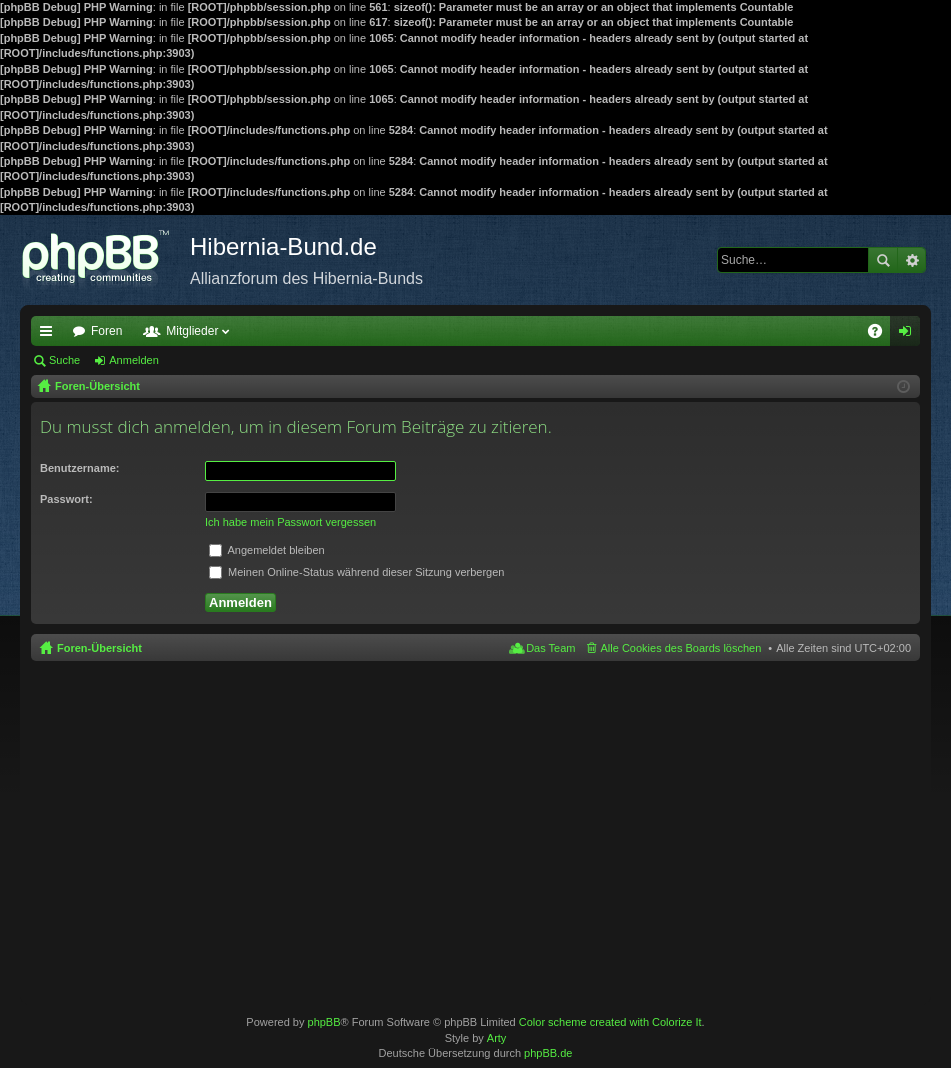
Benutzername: (79, 468)
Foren (106, 331)
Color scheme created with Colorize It (610, 1022)
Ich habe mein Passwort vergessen (290, 522)
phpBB (324, 1022)
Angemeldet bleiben (267, 550)
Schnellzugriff (50, 335)
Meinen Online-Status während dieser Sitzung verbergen (356, 572)
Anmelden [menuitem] (909, 335)
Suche (883, 260)
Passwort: (66, 499)
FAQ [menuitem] (881, 335)
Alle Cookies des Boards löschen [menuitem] (681, 648)
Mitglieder (192, 331)
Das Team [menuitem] (550, 648)
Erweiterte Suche (911, 260)
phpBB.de (548, 1053)
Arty (497, 1038)
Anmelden (134, 360)
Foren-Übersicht (99, 648)
